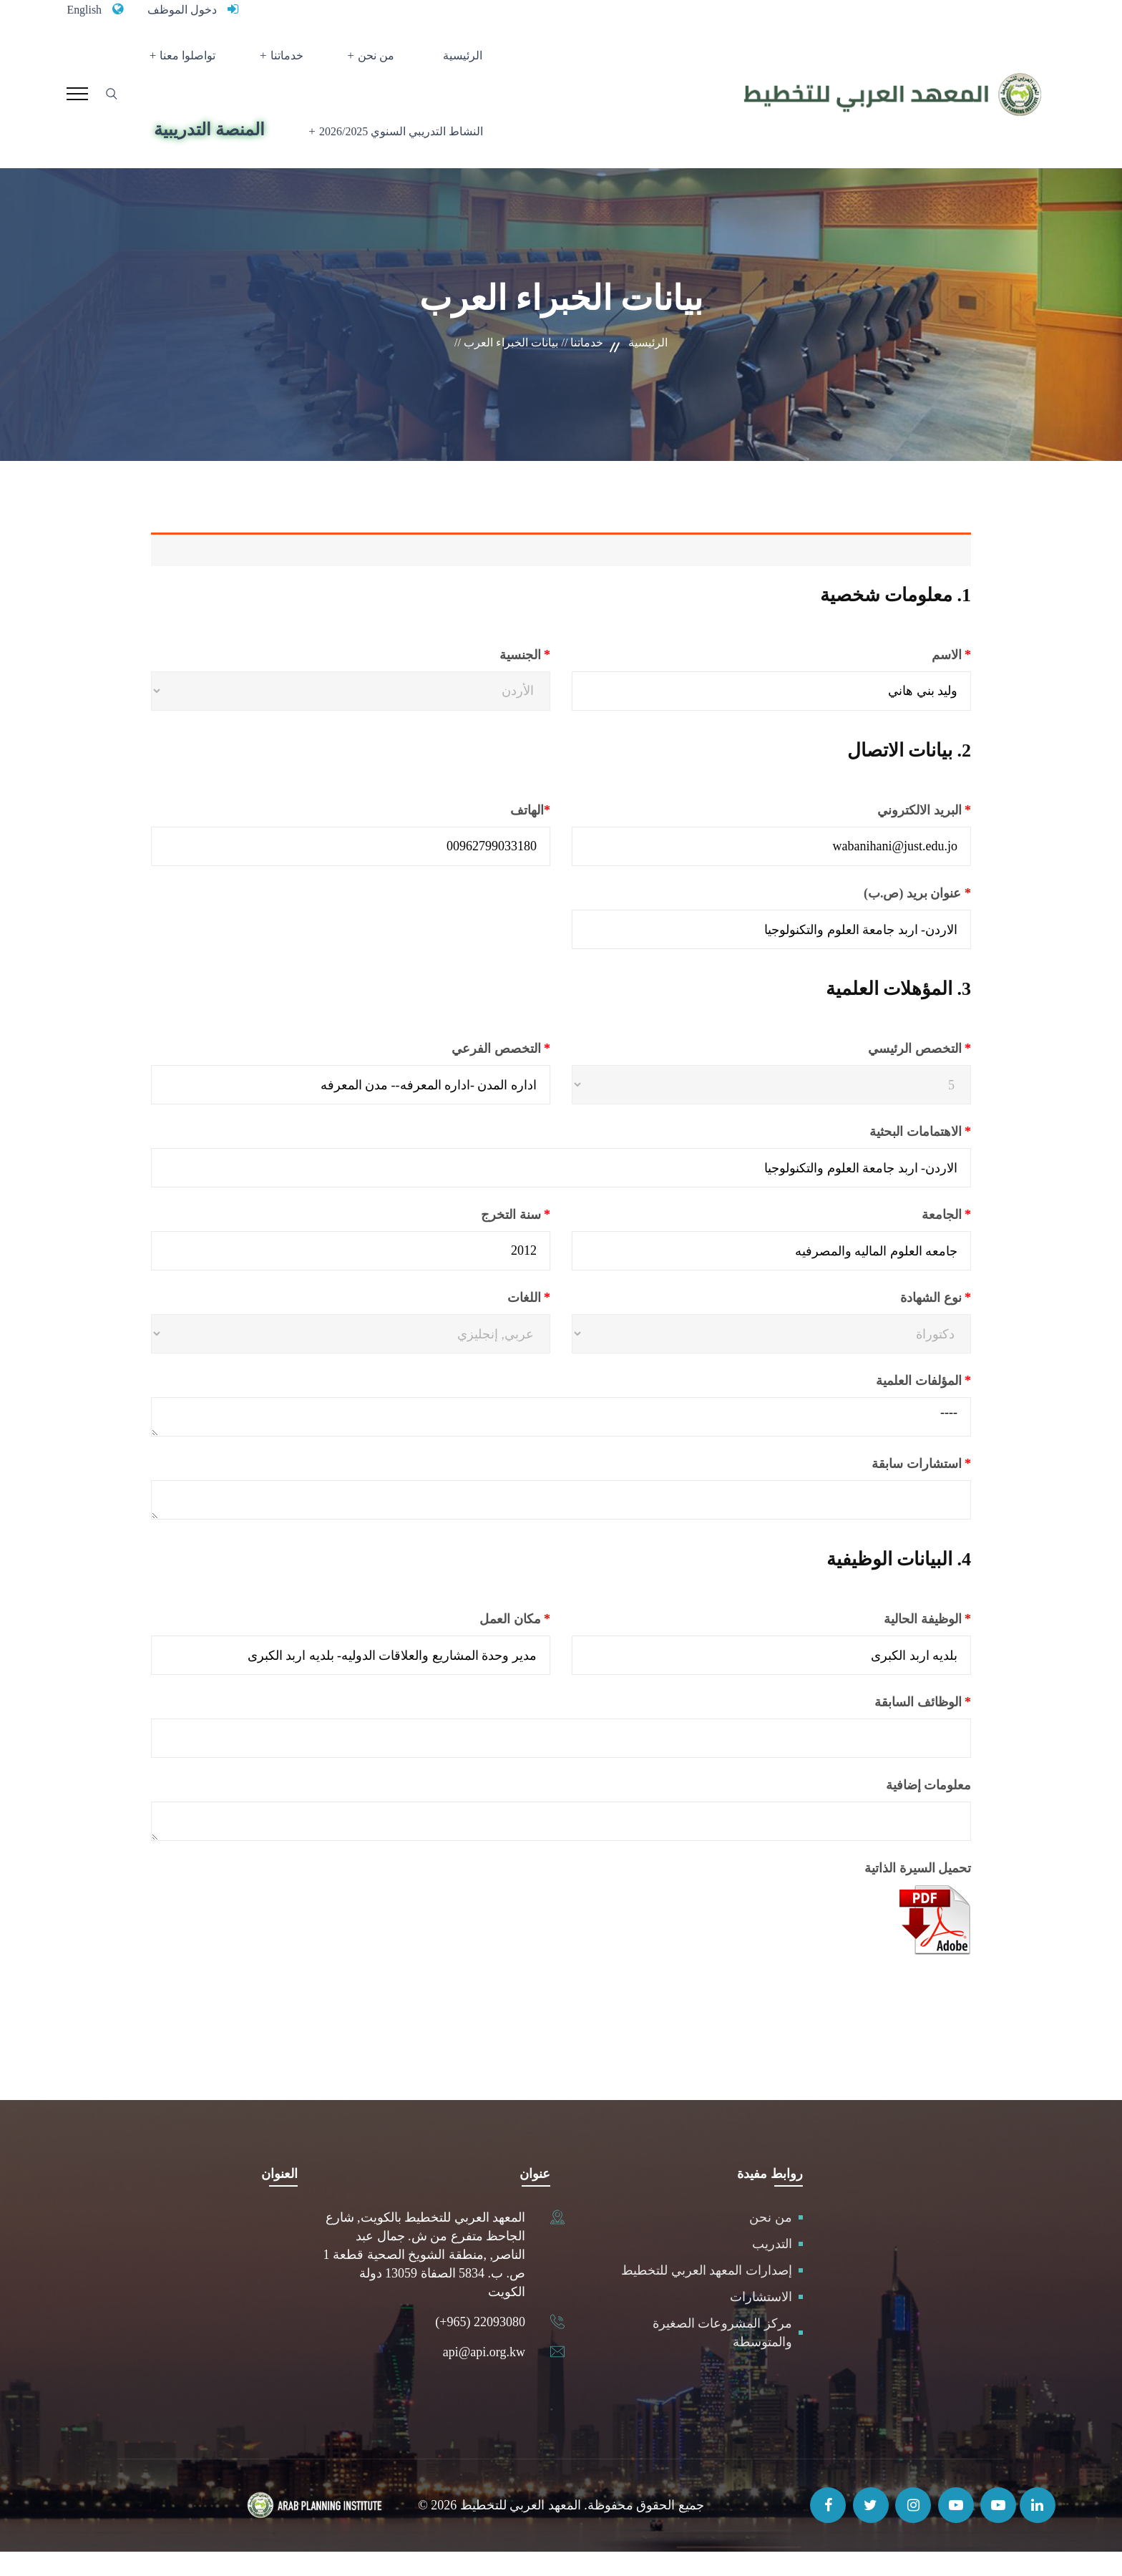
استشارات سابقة (885, 1488)
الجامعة (910, 1239)
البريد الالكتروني (888, 834)
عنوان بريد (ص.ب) (881, 917)
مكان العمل (479, 1643)
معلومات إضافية (929, 1809)
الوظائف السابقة (887, 1726)
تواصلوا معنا (205, 61)
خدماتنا (295, 61)
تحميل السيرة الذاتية (917, 1892)
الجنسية (490, 679)
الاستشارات (761, 2321)
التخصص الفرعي (465, 1073)
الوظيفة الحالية (891, 1643)
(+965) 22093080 (480, 2346)
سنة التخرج (480, 1239)
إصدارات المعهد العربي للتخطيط (706, 2295)
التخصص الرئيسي (885, 1073)
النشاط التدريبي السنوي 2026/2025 (394, 149)
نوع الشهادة (901, 1322)
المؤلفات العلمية (888, 1405)
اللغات (494, 1322)
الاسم (915, 679)
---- (561, 1441)
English (86, 9)
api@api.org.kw (484, 2376)
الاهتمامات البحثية (884, 1156)
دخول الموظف (190, 9)
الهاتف (494, 834)
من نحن (374, 61)
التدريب (772, 2268)
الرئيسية (448, 61)
